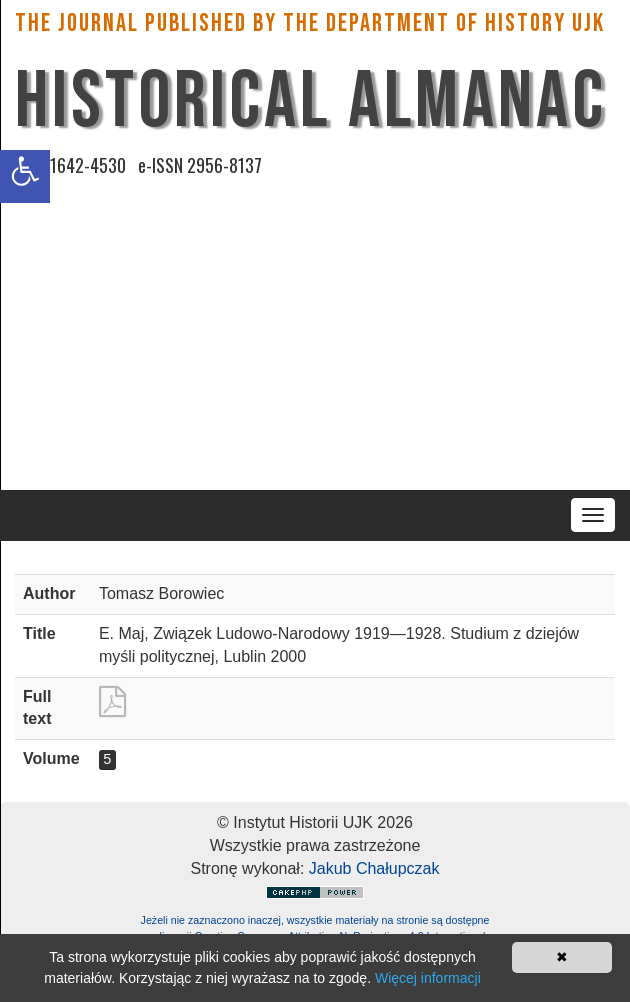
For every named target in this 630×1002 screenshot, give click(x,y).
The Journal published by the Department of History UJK (310, 23)
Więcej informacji (428, 978)
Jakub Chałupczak (374, 868)
